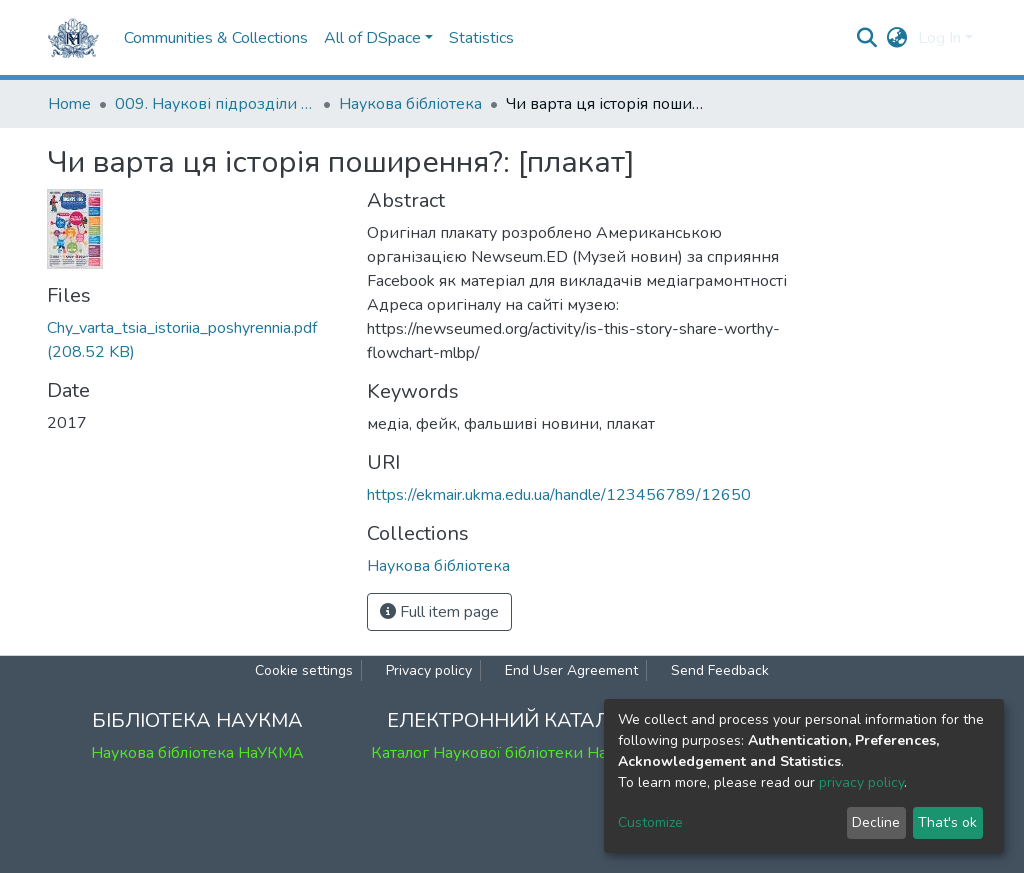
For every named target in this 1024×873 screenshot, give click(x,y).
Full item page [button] (439, 612)
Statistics (481, 38)
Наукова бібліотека (410, 104)
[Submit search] (867, 38)
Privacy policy (429, 670)
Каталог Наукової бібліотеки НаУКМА (512, 753)
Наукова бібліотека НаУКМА (197, 753)
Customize (650, 822)
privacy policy (861, 782)
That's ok (947, 822)
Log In (939, 38)
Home (69, 104)
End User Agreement (571, 670)
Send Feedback (720, 670)
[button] (897, 38)
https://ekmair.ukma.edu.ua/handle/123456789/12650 (559, 495)
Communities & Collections (216, 38)
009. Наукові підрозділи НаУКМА (215, 104)
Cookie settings (304, 670)
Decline (876, 822)
